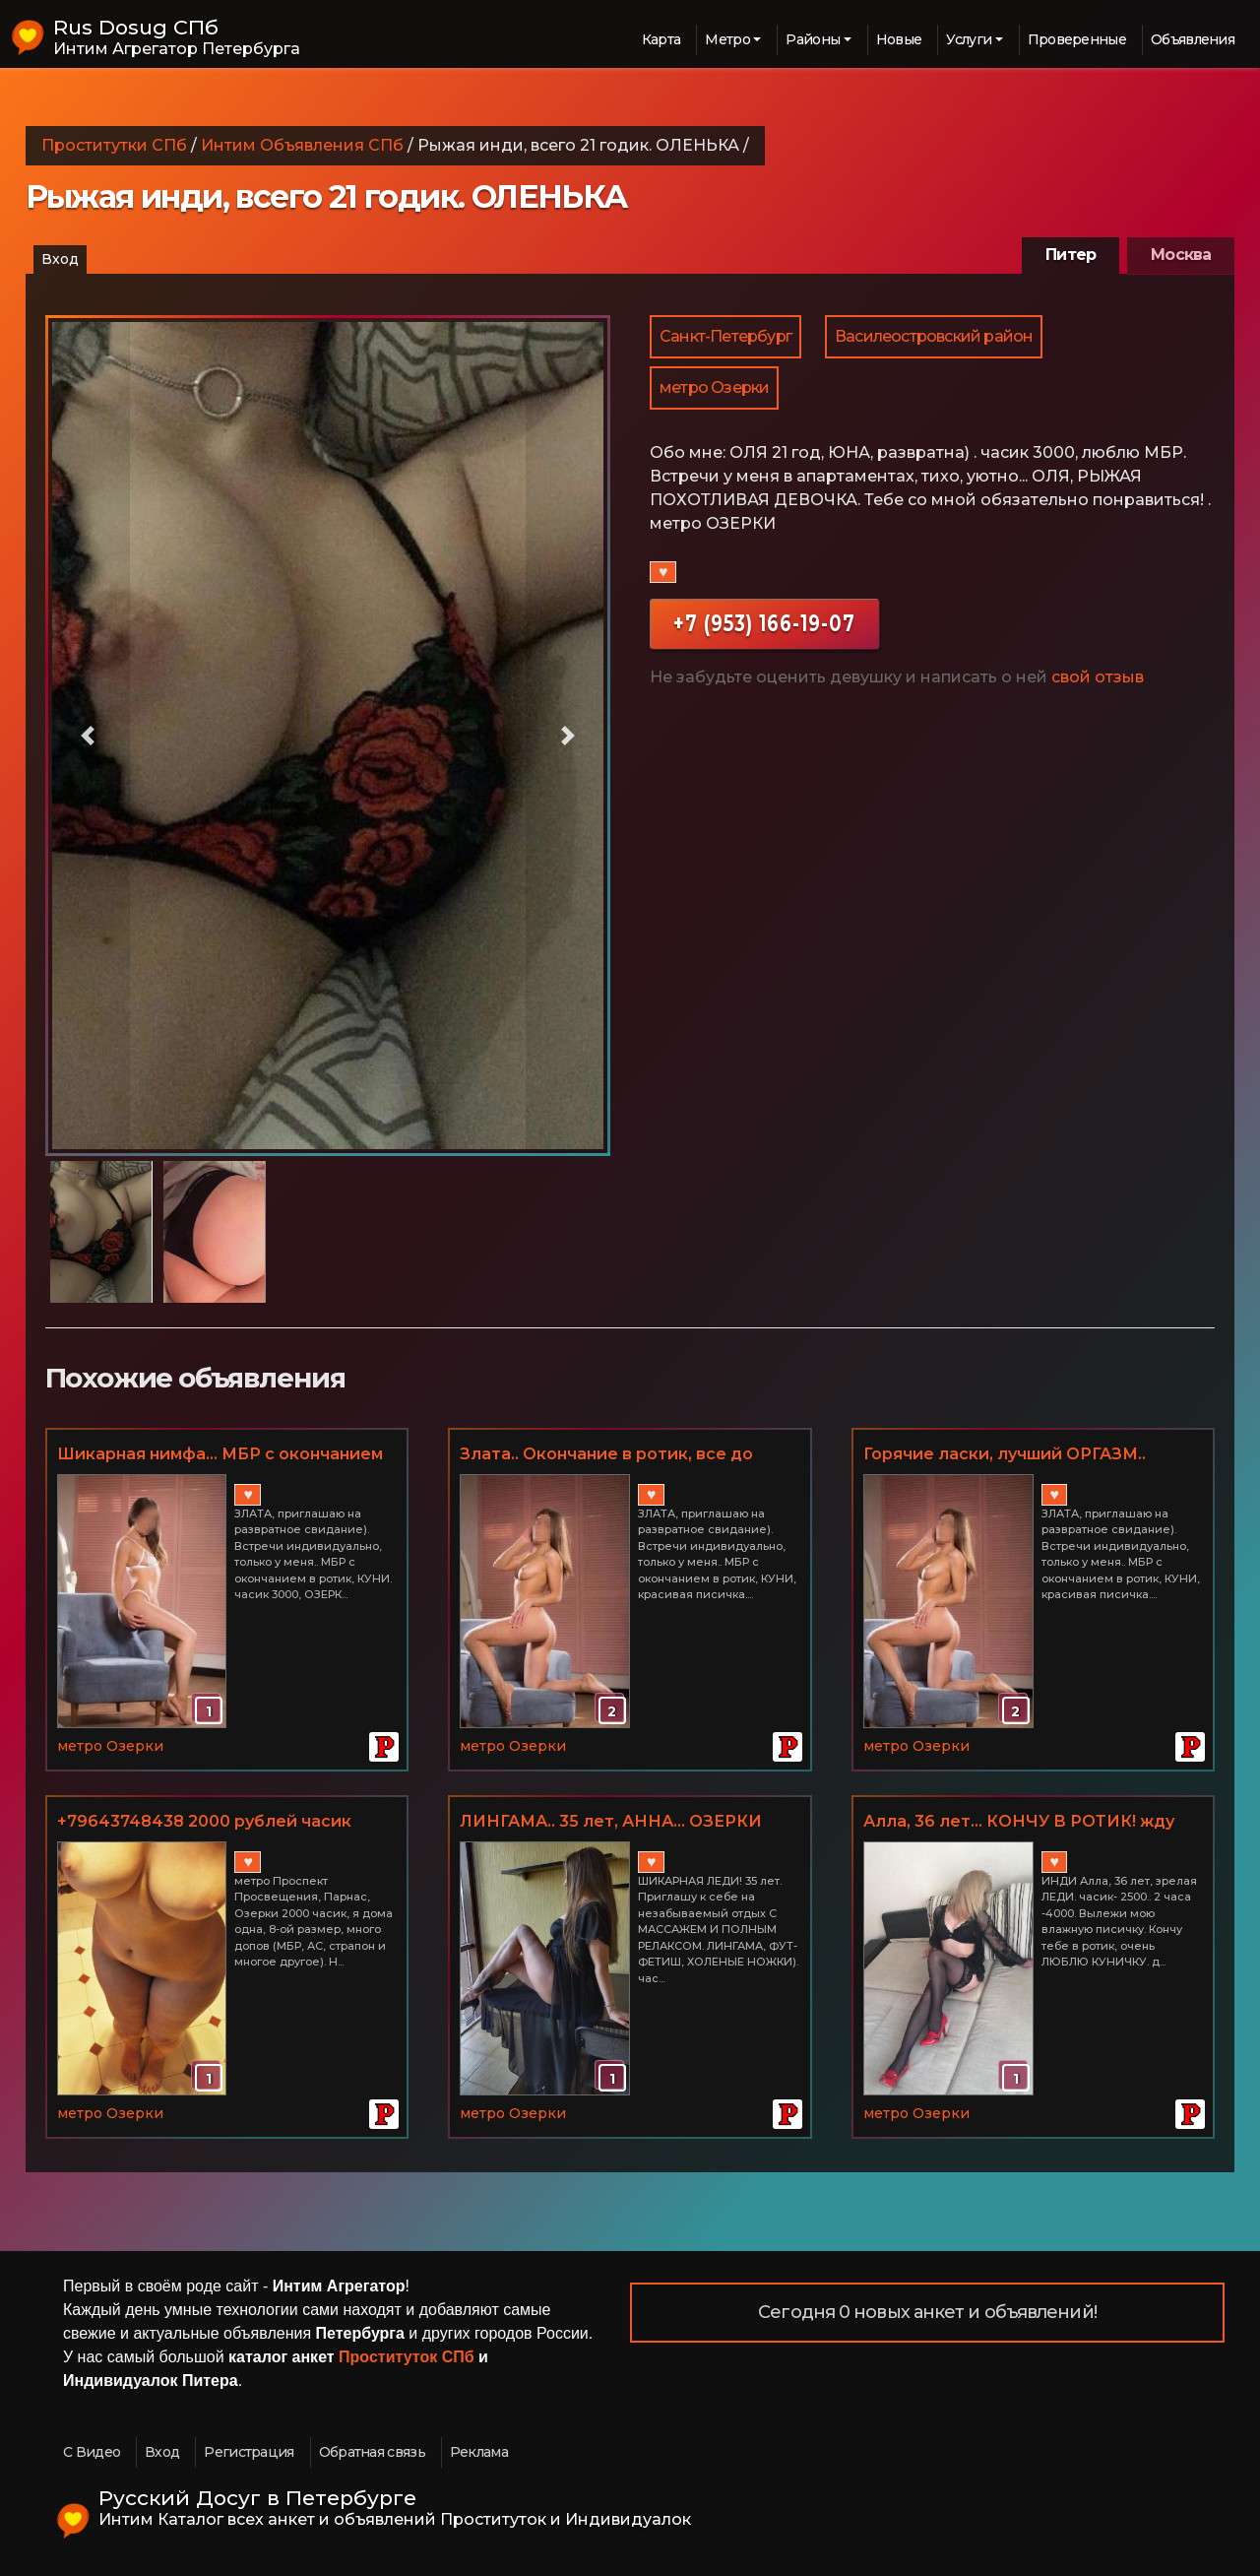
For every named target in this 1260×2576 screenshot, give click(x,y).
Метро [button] (727, 39)
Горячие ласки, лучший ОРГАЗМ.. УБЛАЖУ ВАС (1004, 1455)
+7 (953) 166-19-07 (764, 623)
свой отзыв (1097, 677)
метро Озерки (714, 387)
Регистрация (248, 2452)
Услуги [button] (968, 39)
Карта (661, 39)
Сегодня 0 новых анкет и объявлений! (927, 2312)
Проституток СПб (406, 2357)
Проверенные (1077, 39)
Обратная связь (372, 2452)
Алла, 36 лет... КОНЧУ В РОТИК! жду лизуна (1018, 1823)
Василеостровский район (934, 336)
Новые (899, 39)
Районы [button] (813, 39)
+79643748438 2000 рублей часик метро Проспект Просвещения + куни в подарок (221, 1823)
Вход (60, 259)
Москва (1181, 254)
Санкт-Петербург (725, 336)
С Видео (91, 2452)
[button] (87, 736)
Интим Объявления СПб (302, 145)
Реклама (479, 2452)
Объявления (1192, 39)
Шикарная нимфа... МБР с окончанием (220, 1454)
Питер (1070, 254)
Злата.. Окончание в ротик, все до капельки (606, 1455)
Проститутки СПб (114, 145)
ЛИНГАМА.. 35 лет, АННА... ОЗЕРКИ (611, 1821)
